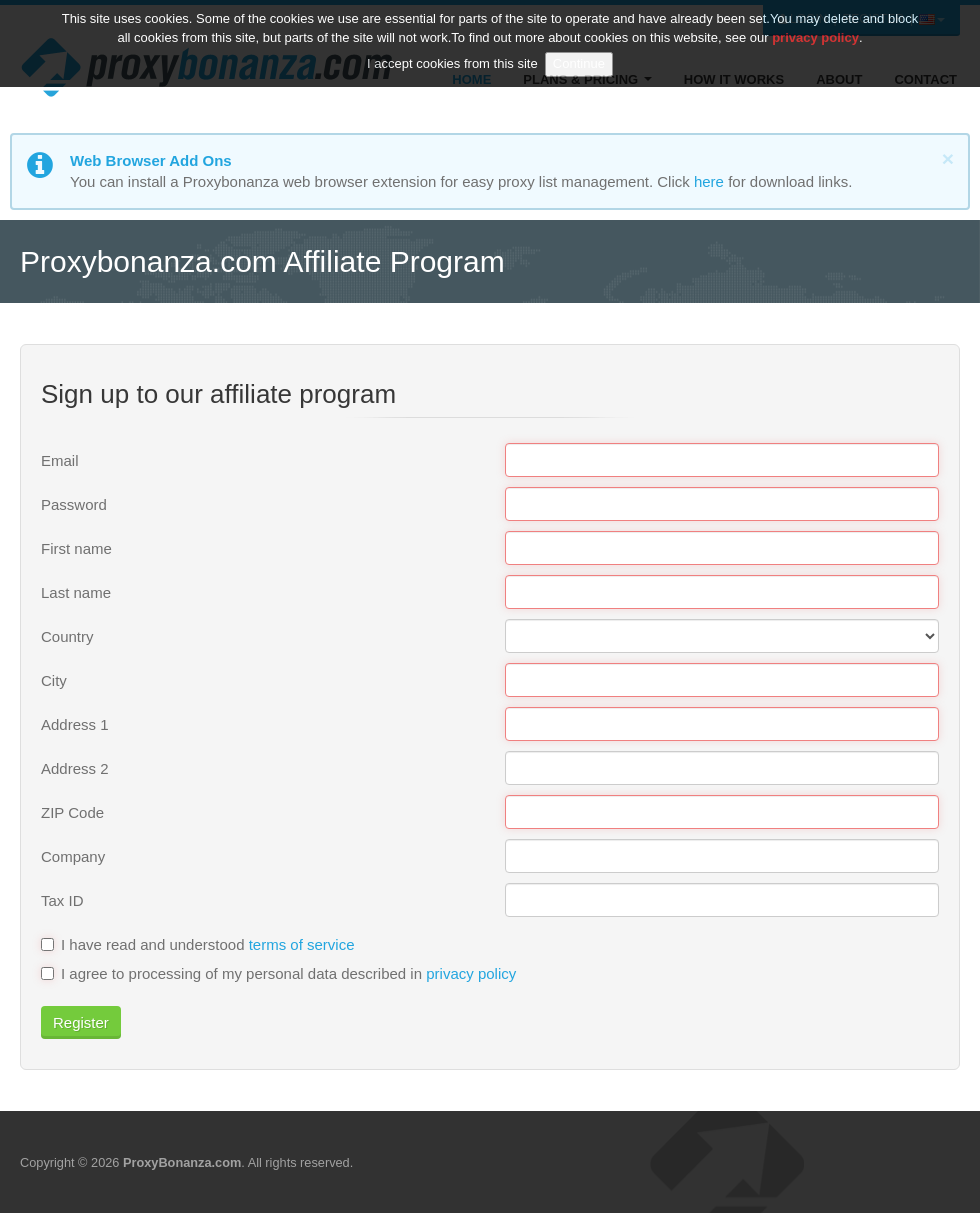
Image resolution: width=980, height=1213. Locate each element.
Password (74, 504)
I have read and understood (198, 944)
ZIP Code (72, 812)
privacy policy (471, 973)
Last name (76, 592)
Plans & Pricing (587, 79)
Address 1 (75, 724)
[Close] (948, 158)
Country (67, 636)
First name (76, 548)
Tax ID (62, 900)
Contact (925, 79)
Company (73, 856)
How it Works (734, 79)
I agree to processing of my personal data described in (278, 973)
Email (60, 460)
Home (471, 79)
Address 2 (75, 768)
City (54, 680)
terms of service (302, 944)
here (709, 181)
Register (81, 1022)
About (839, 79)
